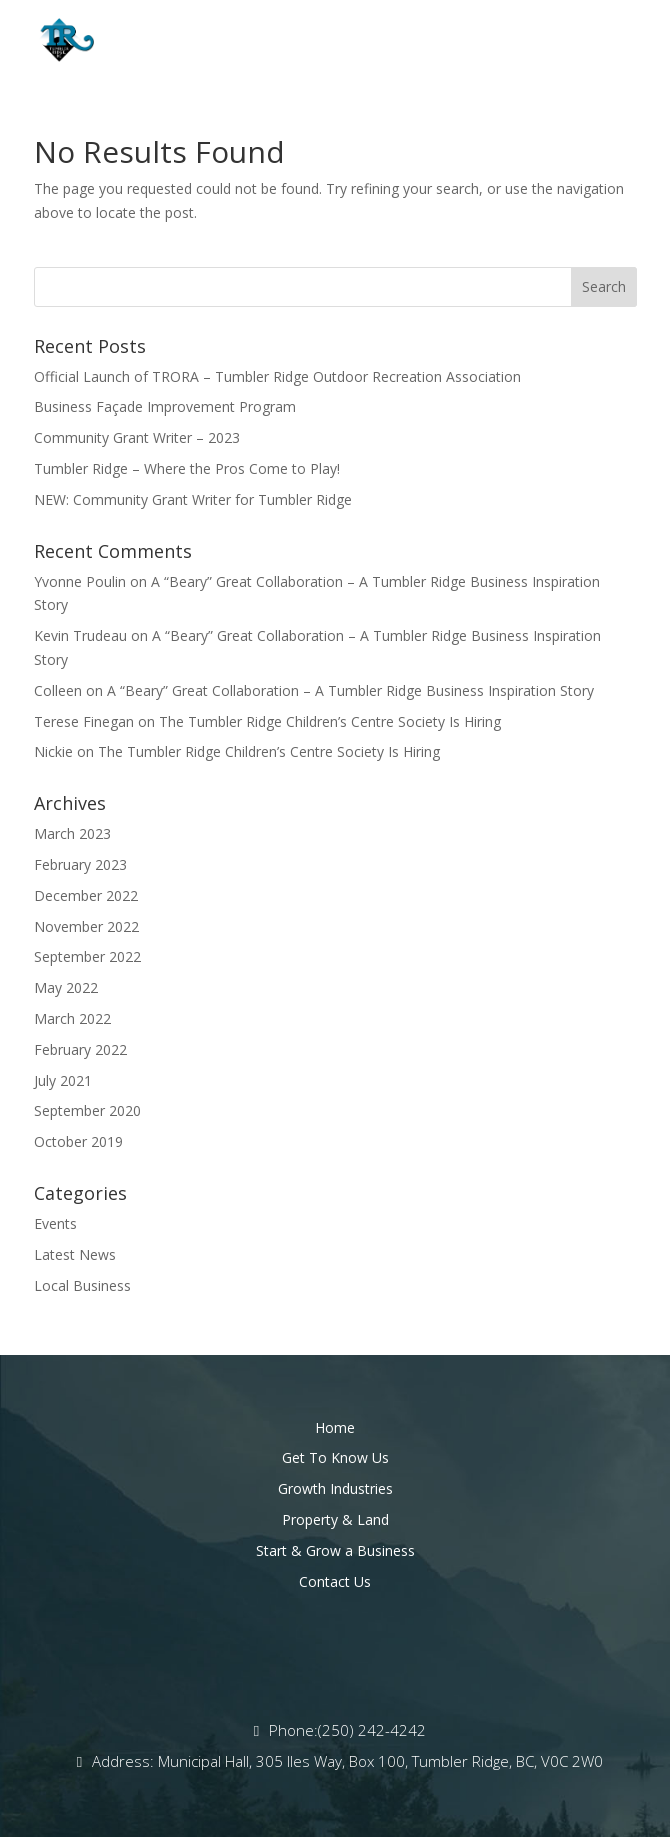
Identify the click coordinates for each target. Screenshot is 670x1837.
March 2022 (72, 1018)
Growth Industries (335, 1488)
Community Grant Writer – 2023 (137, 437)
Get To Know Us (335, 1457)
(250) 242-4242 (372, 1730)
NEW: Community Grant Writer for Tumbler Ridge (193, 499)
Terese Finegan (84, 721)
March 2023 (72, 833)
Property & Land (335, 1519)
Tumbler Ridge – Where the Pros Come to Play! (187, 468)
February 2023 (80, 864)
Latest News (75, 1254)
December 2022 (86, 895)
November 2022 (86, 926)
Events (55, 1223)
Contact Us (335, 1581)
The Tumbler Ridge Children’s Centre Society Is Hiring (330, 721)
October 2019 (78, 1141)
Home (335, 1427)
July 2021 (63, 1080)
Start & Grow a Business (335, 1550)
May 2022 (66, 987)
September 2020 (87, 1110)
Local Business (82, 1285)
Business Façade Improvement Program (165, 406)
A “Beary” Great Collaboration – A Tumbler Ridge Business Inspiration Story (350, 690)
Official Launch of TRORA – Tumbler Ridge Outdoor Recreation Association (277, 376)
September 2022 (87, 956)
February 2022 (80, 1049)
